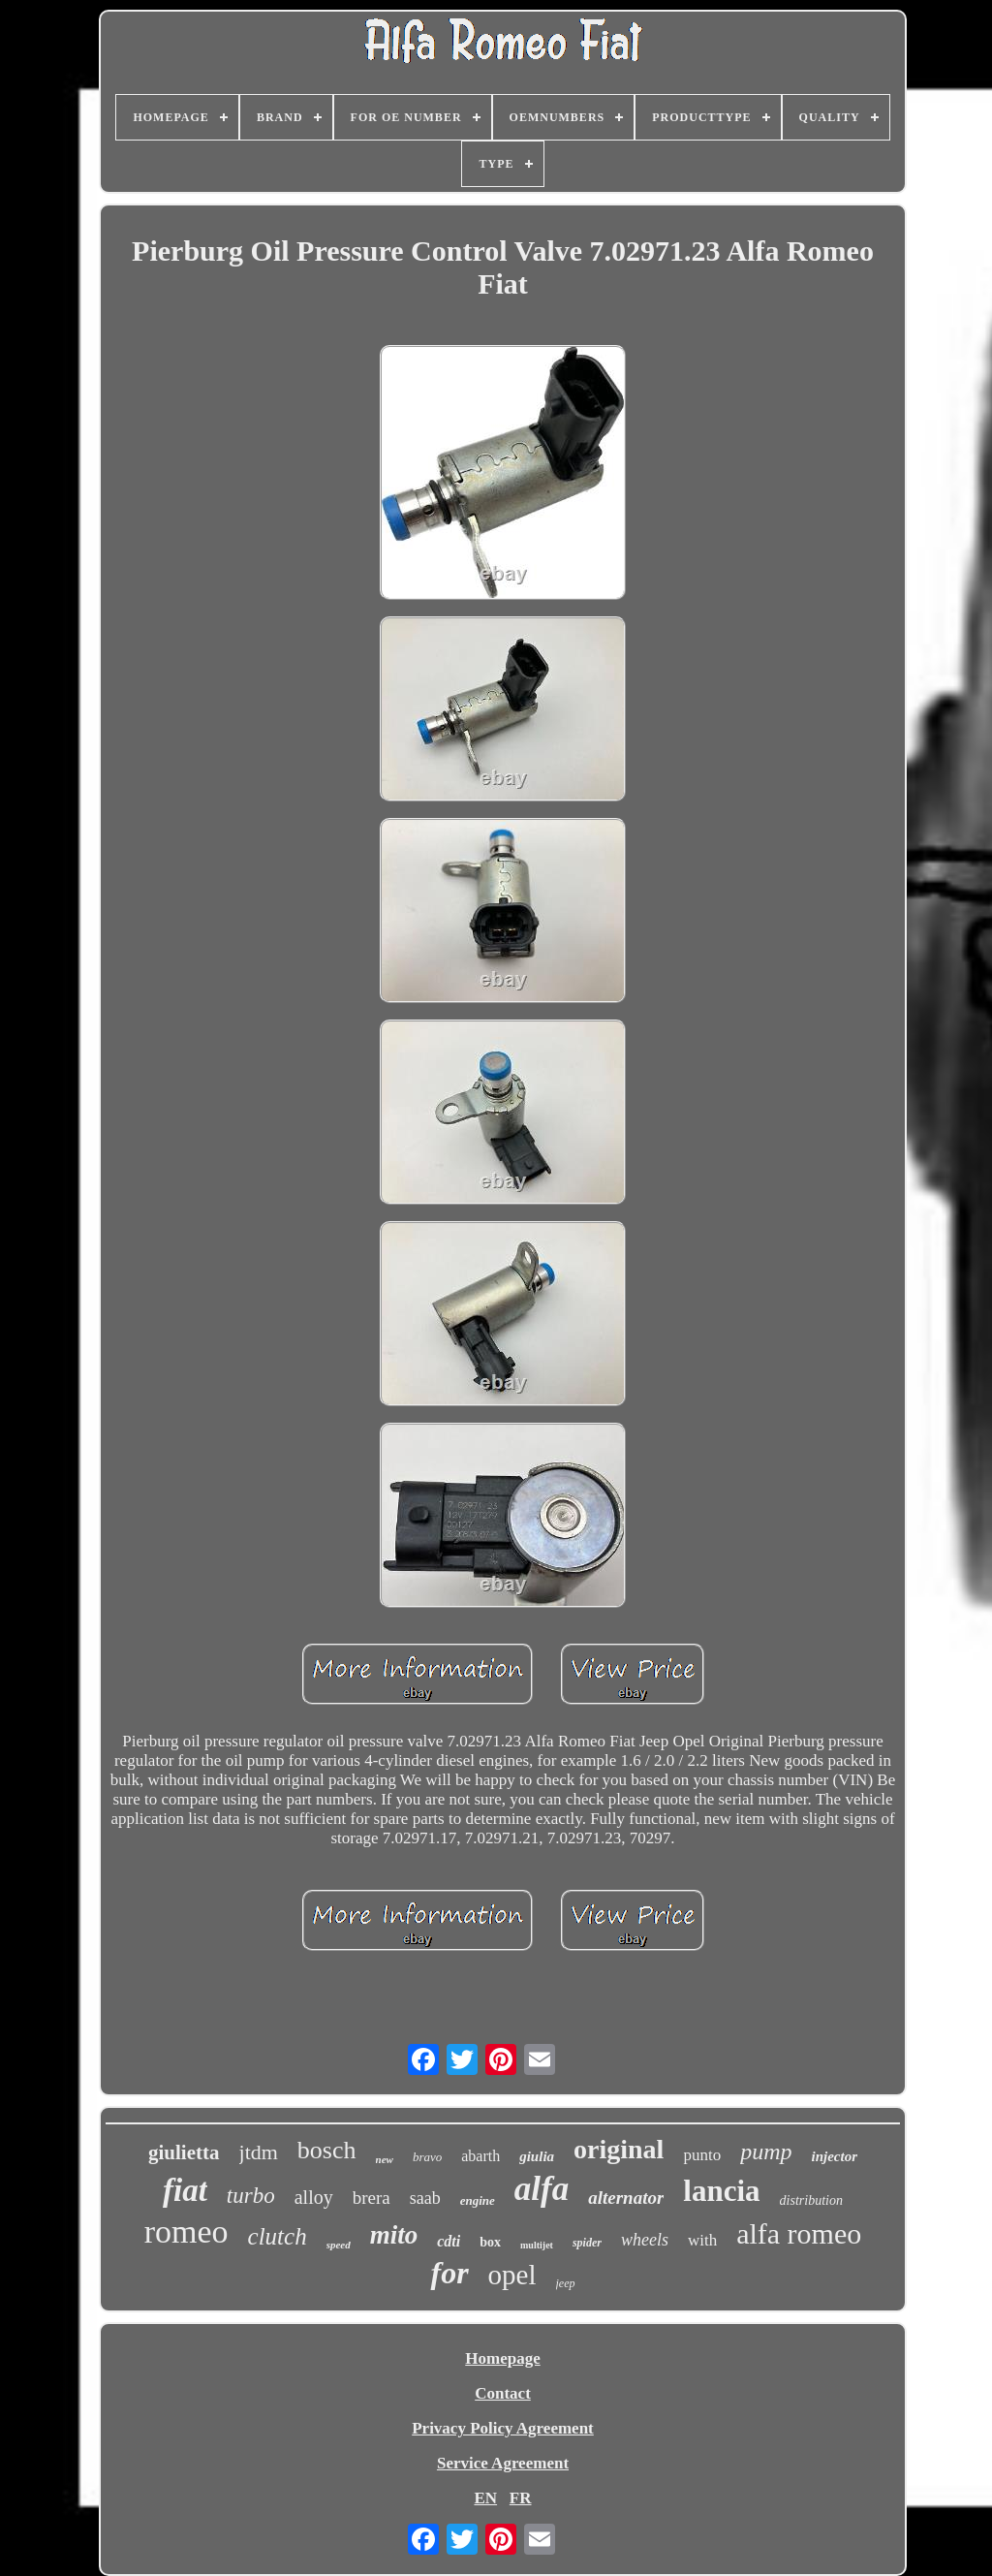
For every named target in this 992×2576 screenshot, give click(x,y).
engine (477, 2200)
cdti (448, 2241)
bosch (326, 2150)
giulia (536, 2156)
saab (425, 2198)
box (490, 2242)
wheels (644, 2239)
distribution (811, 2200)
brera (371, 2197)
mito (394, 2234)
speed (338, 2244)
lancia (721, 2191)
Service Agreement (503, 2463)
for (449, 2272)
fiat (185, 2190)
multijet (536, 2245)
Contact (503, 2393)
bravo (427, 2157)
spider (587, 2242)
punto (702, 2155)
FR (521, 2498)
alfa (541, 2189)
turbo (251, 2195)
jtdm (258, 2152)
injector (834, 2156)
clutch (277, 2236)
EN (485, 2498)
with (702, 2240)
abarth (480, 2156)
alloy (313, 2197)
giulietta (184, 2152)
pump (765, 2151)
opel (512, 2274)
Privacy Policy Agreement (503, 2428)
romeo (186, 2231)
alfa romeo (798, 2233)
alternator (626, 2197)
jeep (565, 2283)
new (384, 2159)
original (619, 2149)
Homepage (502, 2358)
